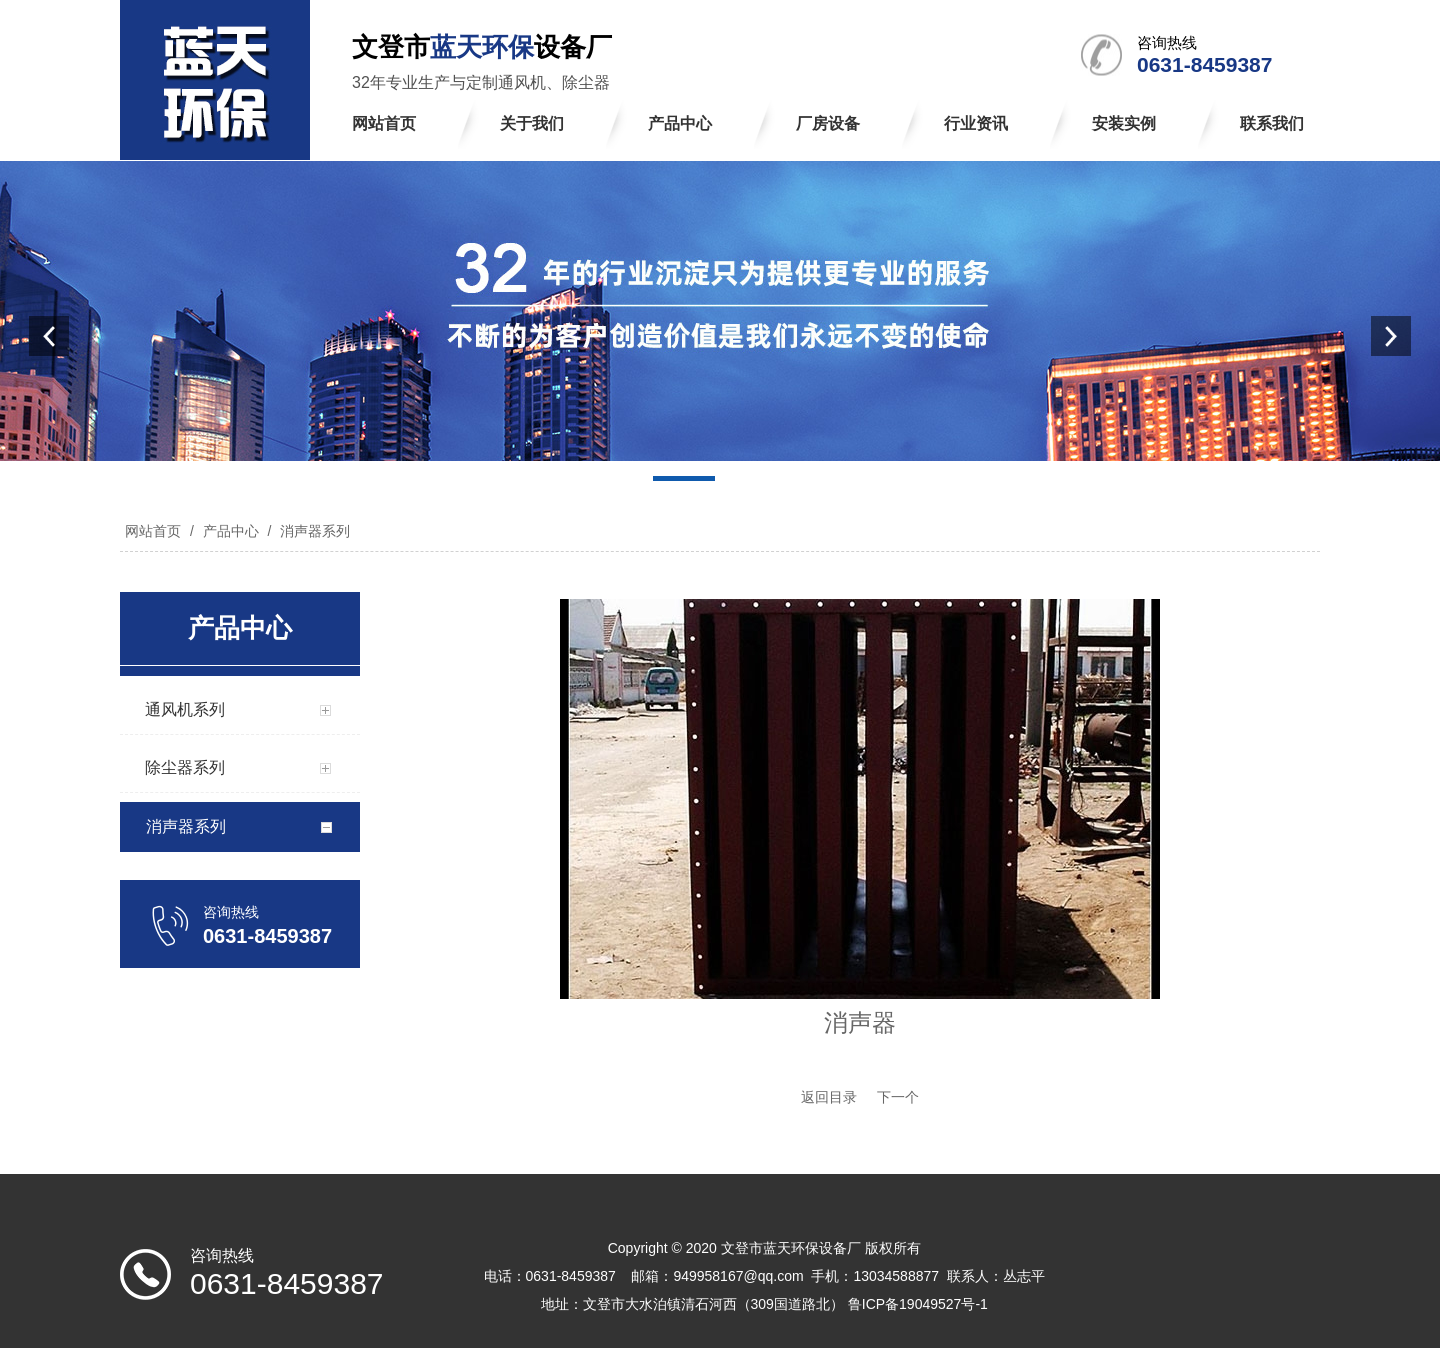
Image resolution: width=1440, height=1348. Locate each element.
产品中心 (231, 531)
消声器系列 (313, 531)
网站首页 (153, 531)
